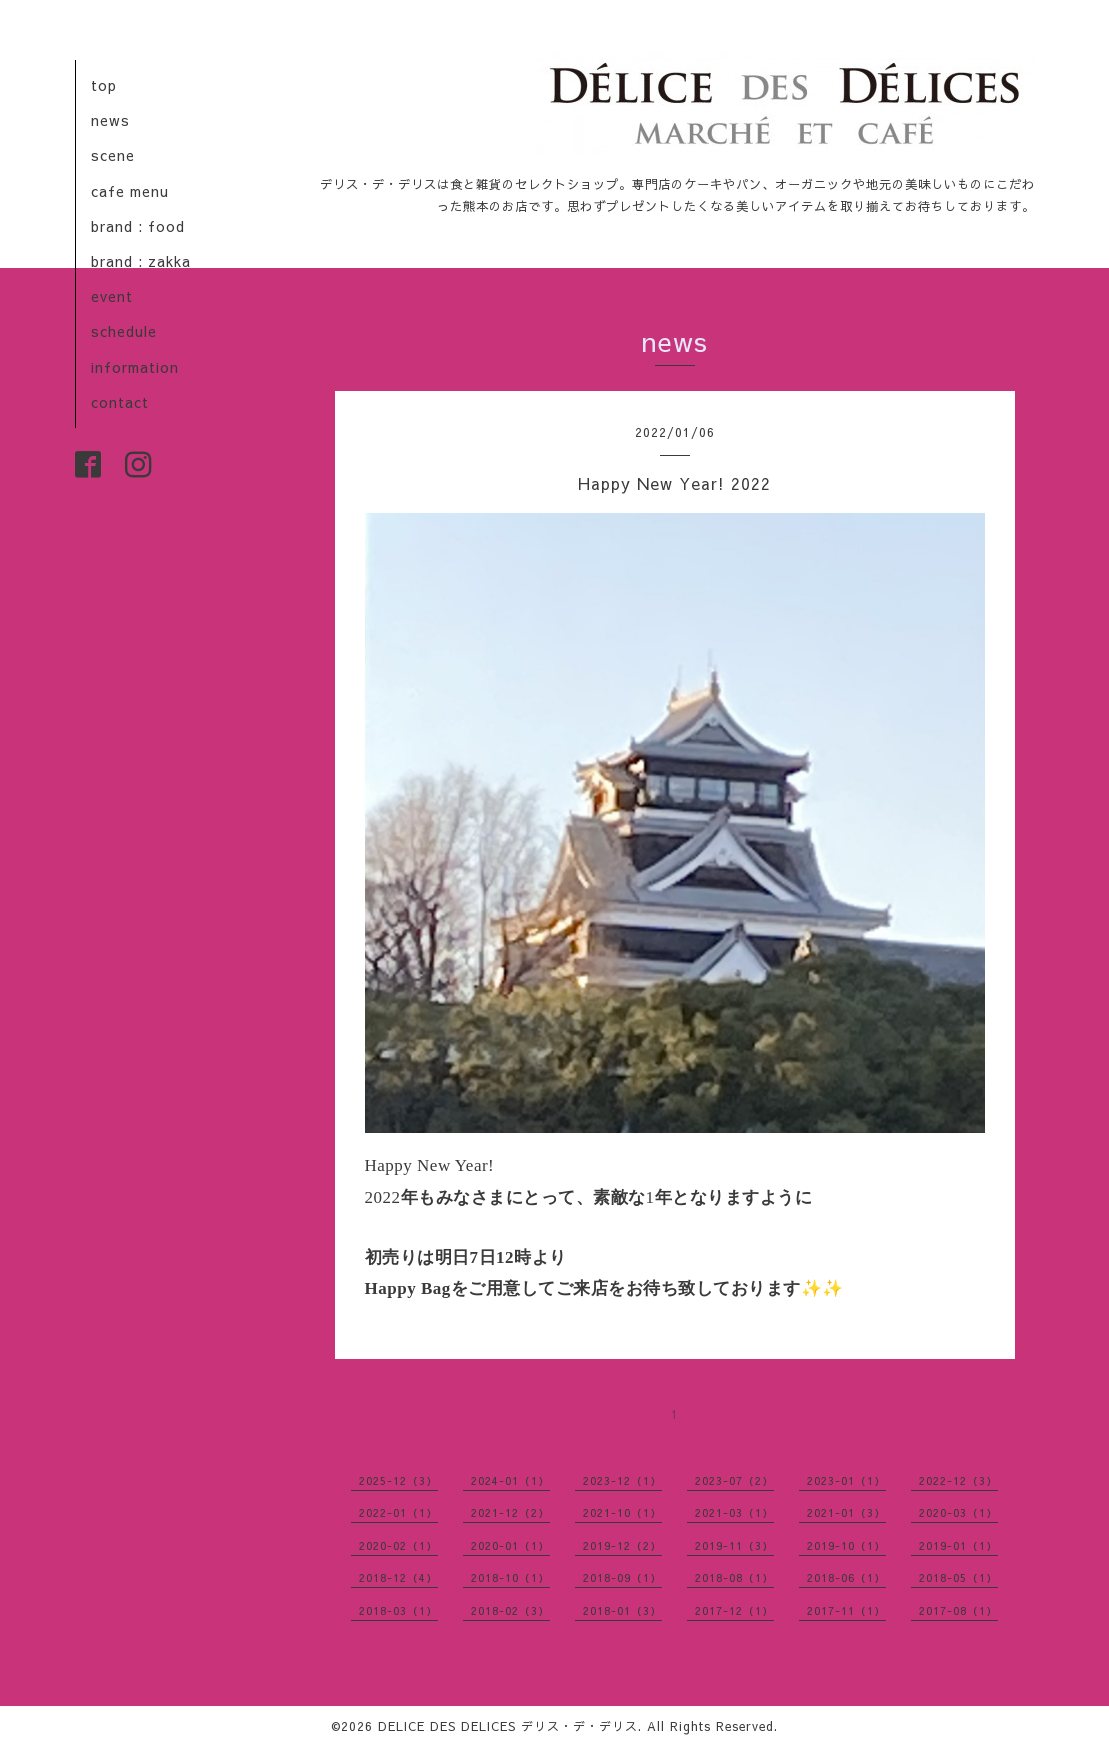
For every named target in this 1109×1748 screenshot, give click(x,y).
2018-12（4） (398, 1577)
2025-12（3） (398, 1480)
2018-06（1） (846, 1577)
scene (113, 155)
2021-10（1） (622, 1512)
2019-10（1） (846, 1545)
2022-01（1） (398, 1512)
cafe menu (130, 191)
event (112, 296)
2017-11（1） (846, 1610)
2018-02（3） (510, 1610)
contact (120, 402)
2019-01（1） (958, 1545)
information (135, 367)
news (110, 120)
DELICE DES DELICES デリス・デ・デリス (508, 1726)
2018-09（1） (622, 1577)
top (104, 85)
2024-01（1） (510, 1480)
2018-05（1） (958, 1577)
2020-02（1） (398, 1545)
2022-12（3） (958, 1480)
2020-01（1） (510, 1545)
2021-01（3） (846, 1512)
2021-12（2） (510, 1512)
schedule (124, 331)
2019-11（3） (734, 1545)
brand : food (138, 226)
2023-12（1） (622, 1480)
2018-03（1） (398, 1610)
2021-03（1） (734, 1512)
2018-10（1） (510, 1577)
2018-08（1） (734, 1577)
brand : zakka (141, 261)
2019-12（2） (622, 1545)
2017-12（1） (734, 1610)
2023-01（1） (846, 1480)
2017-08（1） (958, 1610)
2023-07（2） (734, 1480)
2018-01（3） (622, 1610)
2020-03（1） (958, 1512)
